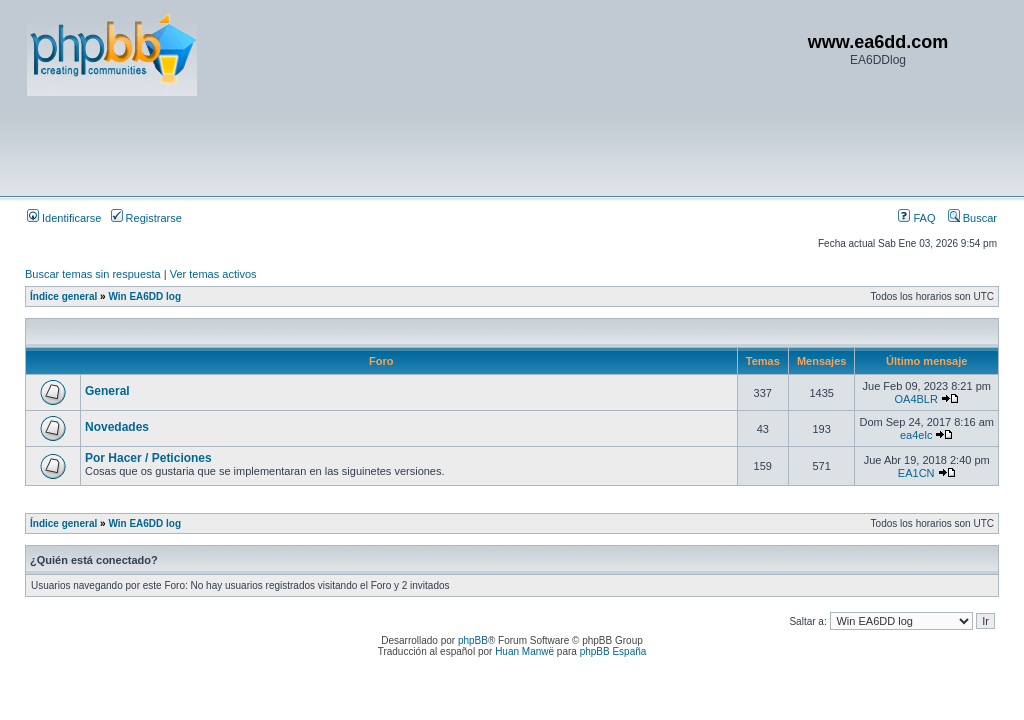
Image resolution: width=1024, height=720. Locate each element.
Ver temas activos (213, 274)
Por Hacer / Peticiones (148, 458)
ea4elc (916, 435)
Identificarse (64, 218)
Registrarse (146, 218)
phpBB (473, 640)
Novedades (117, 427)
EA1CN (916, 473)
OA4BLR (915, 399)
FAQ (916, 218)
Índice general (63, 296)
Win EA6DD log (144, 296)
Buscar (972, 218)
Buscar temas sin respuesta (93, 274)
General (107, 391)
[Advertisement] (391, 145)
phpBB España (613, 651)
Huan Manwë (524, 651)
